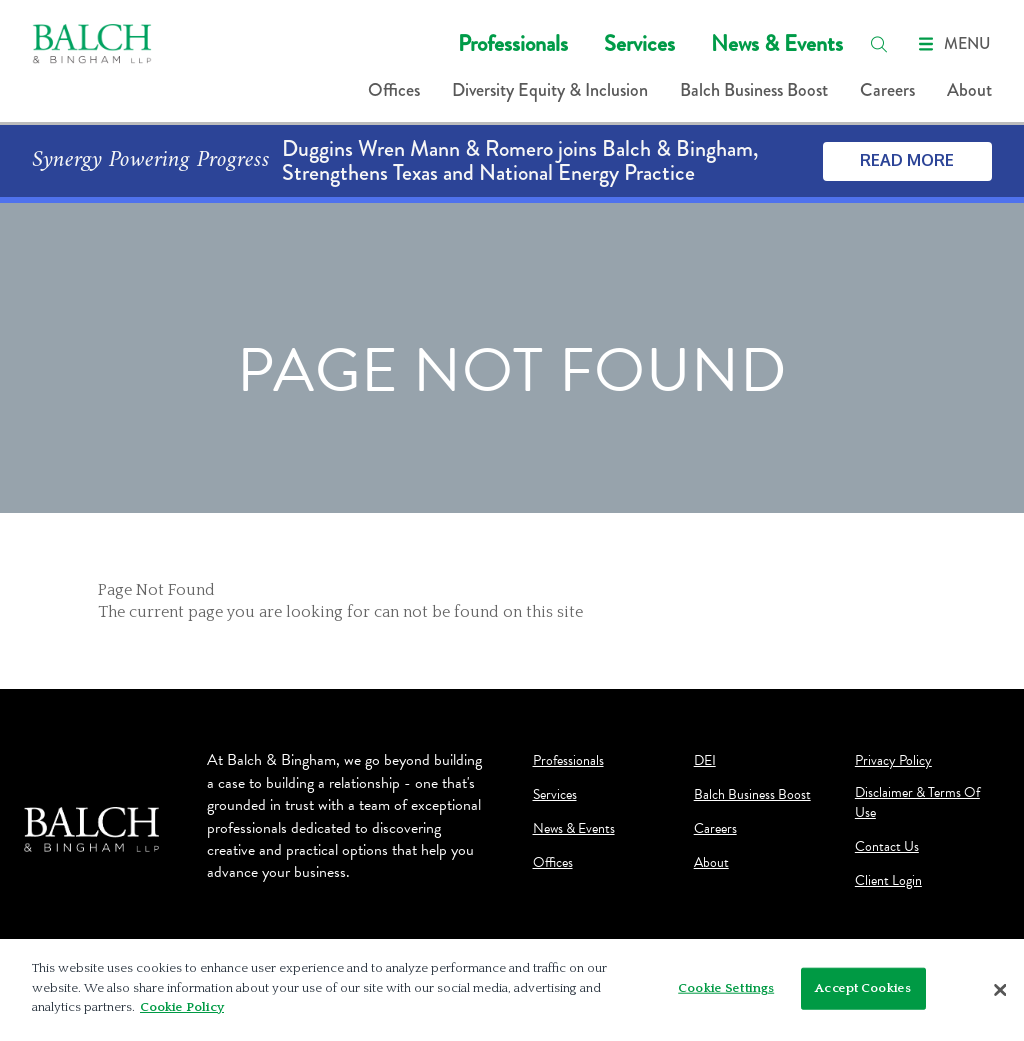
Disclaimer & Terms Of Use (917, 803)
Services (639, 43)
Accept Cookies (863, 988)
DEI (705, 761)
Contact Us (887, 847)
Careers (887, 90)
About (969, 90)
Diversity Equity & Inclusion (550, 90)
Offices (394, 90)
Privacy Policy (893, 761)
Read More (907, 160)
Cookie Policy (182, 1007)
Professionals (513, 43)
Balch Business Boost (754, 90)
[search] (879, 44)
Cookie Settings (726, 988)
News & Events (777, 43)
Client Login (888, 881)
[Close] (1000, 990)
